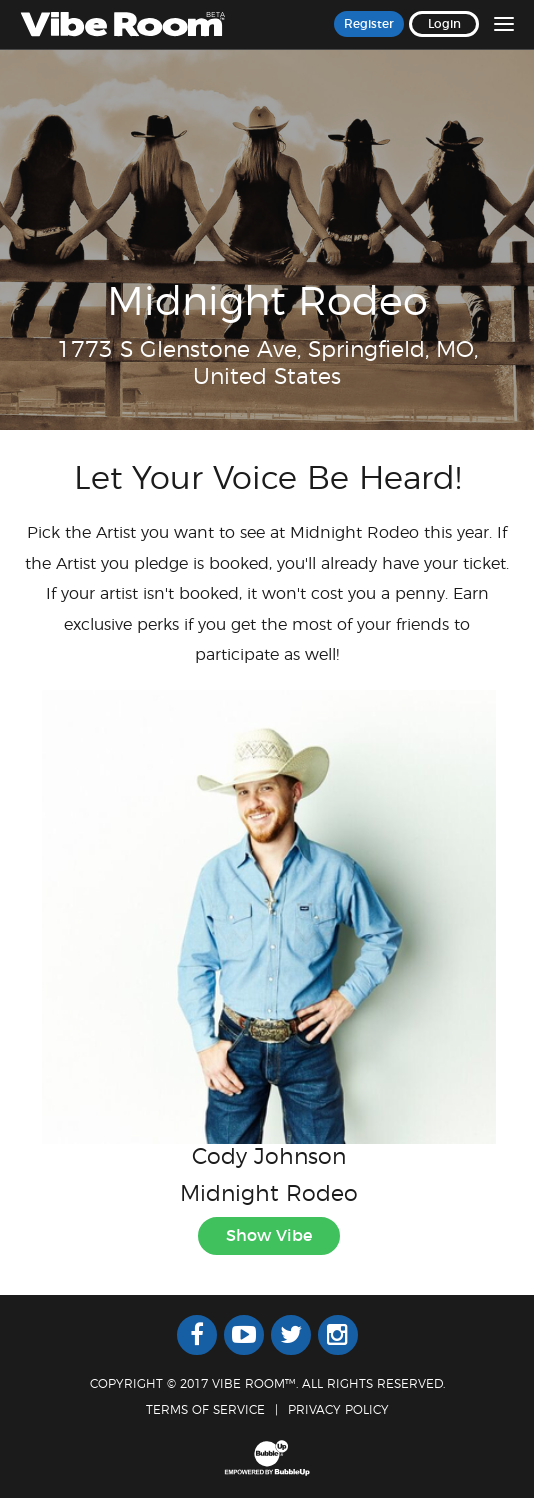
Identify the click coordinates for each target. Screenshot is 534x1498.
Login (444, 24)
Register (369, 24)
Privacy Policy (338, 1410)
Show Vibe (269, 1236)
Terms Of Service (205, 1410)
